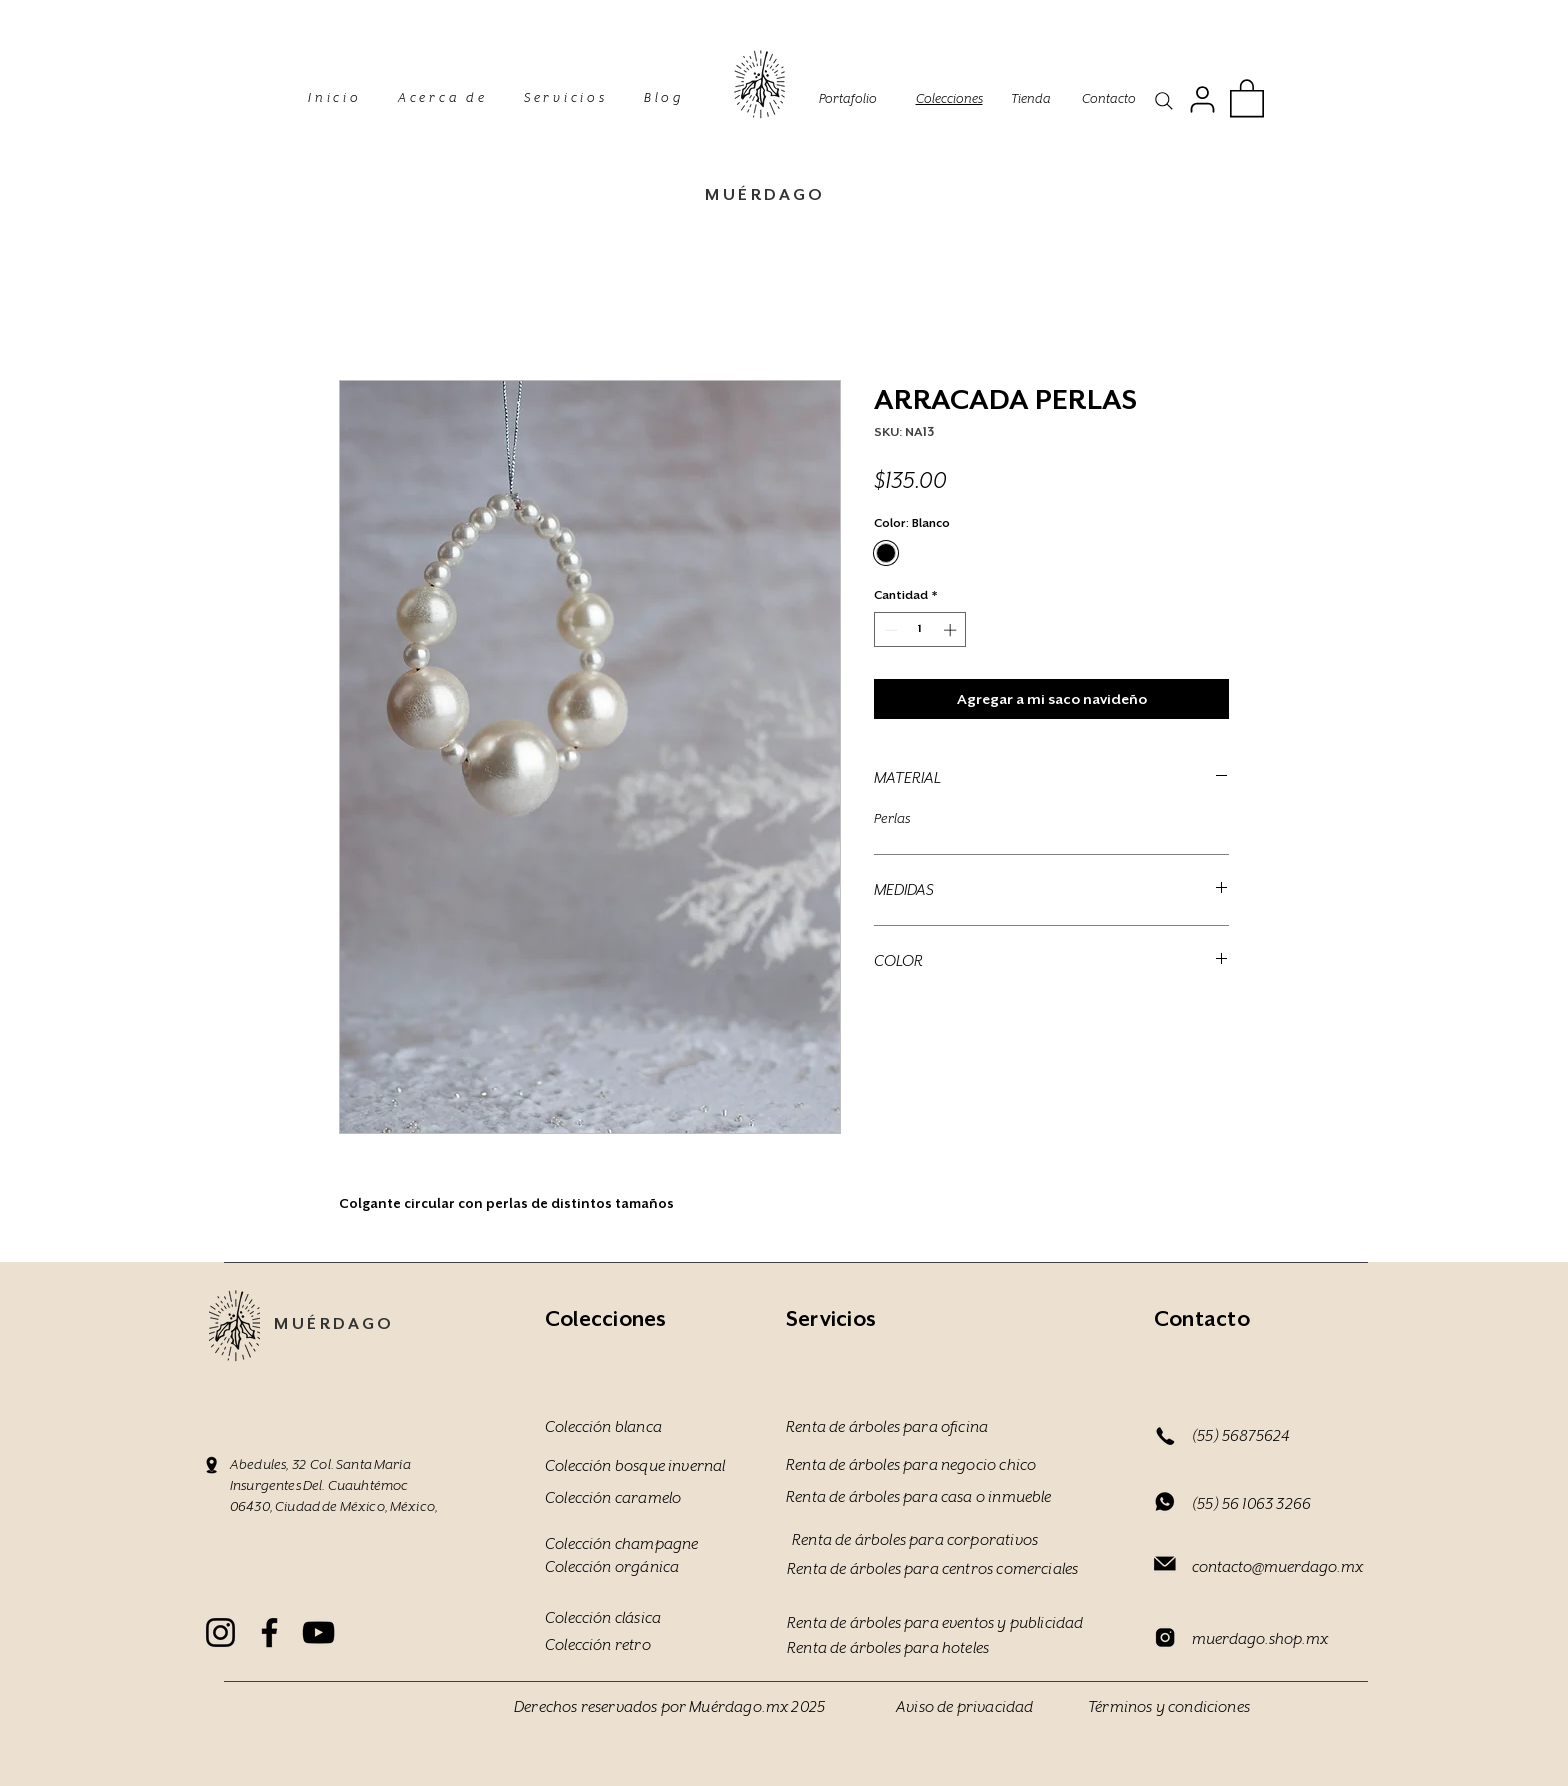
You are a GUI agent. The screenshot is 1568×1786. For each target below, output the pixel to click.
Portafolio (848, 98)
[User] (1202, 99)
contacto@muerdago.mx (1277, 1567)
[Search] (1164, 101)
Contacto (1109, 98)
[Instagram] (220, 1632)
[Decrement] (889, 630)
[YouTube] (318, 1632)
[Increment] (952, 630)
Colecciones (949, 98)
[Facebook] (269, 1632)
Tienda (1031, 98)
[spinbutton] (920, 630)
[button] (1247, 97)
